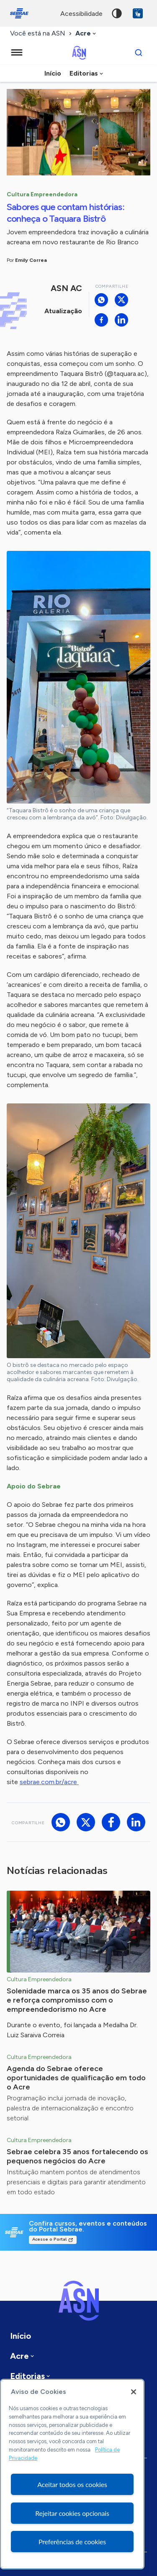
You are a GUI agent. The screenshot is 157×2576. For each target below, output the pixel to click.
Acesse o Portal (49, 2239)
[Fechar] (133, 2392)
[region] (72, 2474)
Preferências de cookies (72, 2542)
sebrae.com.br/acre (49, 1782)
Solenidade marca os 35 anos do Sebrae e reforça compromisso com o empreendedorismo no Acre (77, 2000)
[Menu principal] (16, 52)
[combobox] (86, 34)
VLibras (138, 13)
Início (52, 73)
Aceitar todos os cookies (72, 2484)
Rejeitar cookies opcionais (72, 2513)
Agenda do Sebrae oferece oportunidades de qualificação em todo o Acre (76, 2078)
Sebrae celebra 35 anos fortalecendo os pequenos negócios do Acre (77, 2156)
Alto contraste (117, 13)
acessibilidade (81, 14)
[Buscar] (138, 52)
